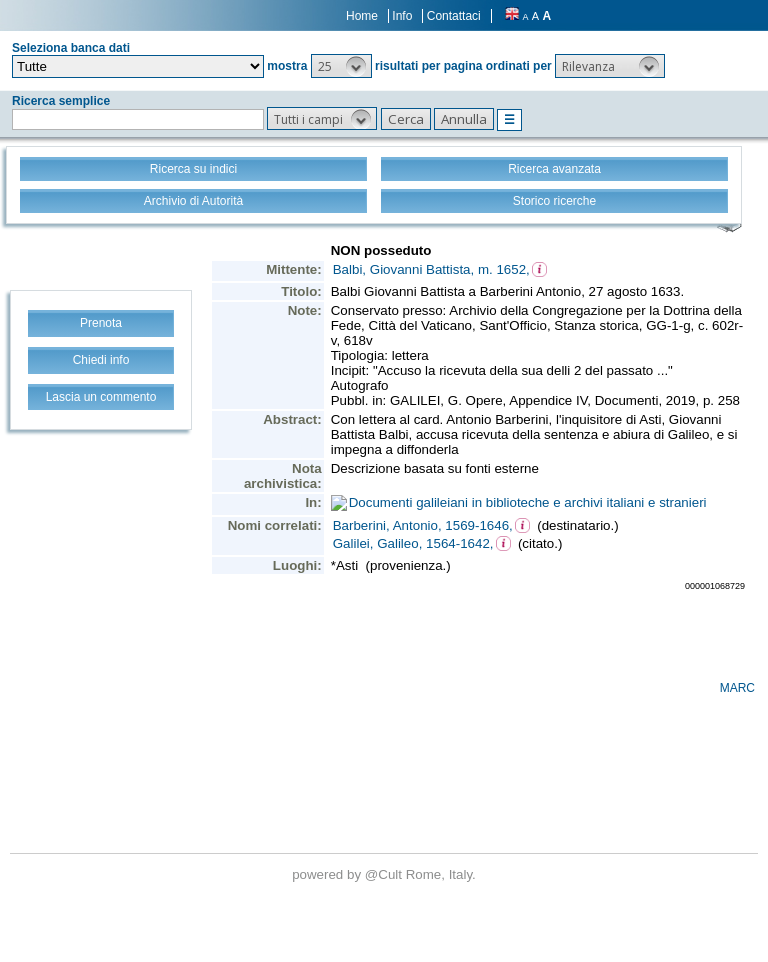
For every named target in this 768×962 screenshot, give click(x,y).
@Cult (385, 874)
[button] (341, 66)
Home (362, 16)
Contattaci (454, 16)
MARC (737, 688)
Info (402, 16)
